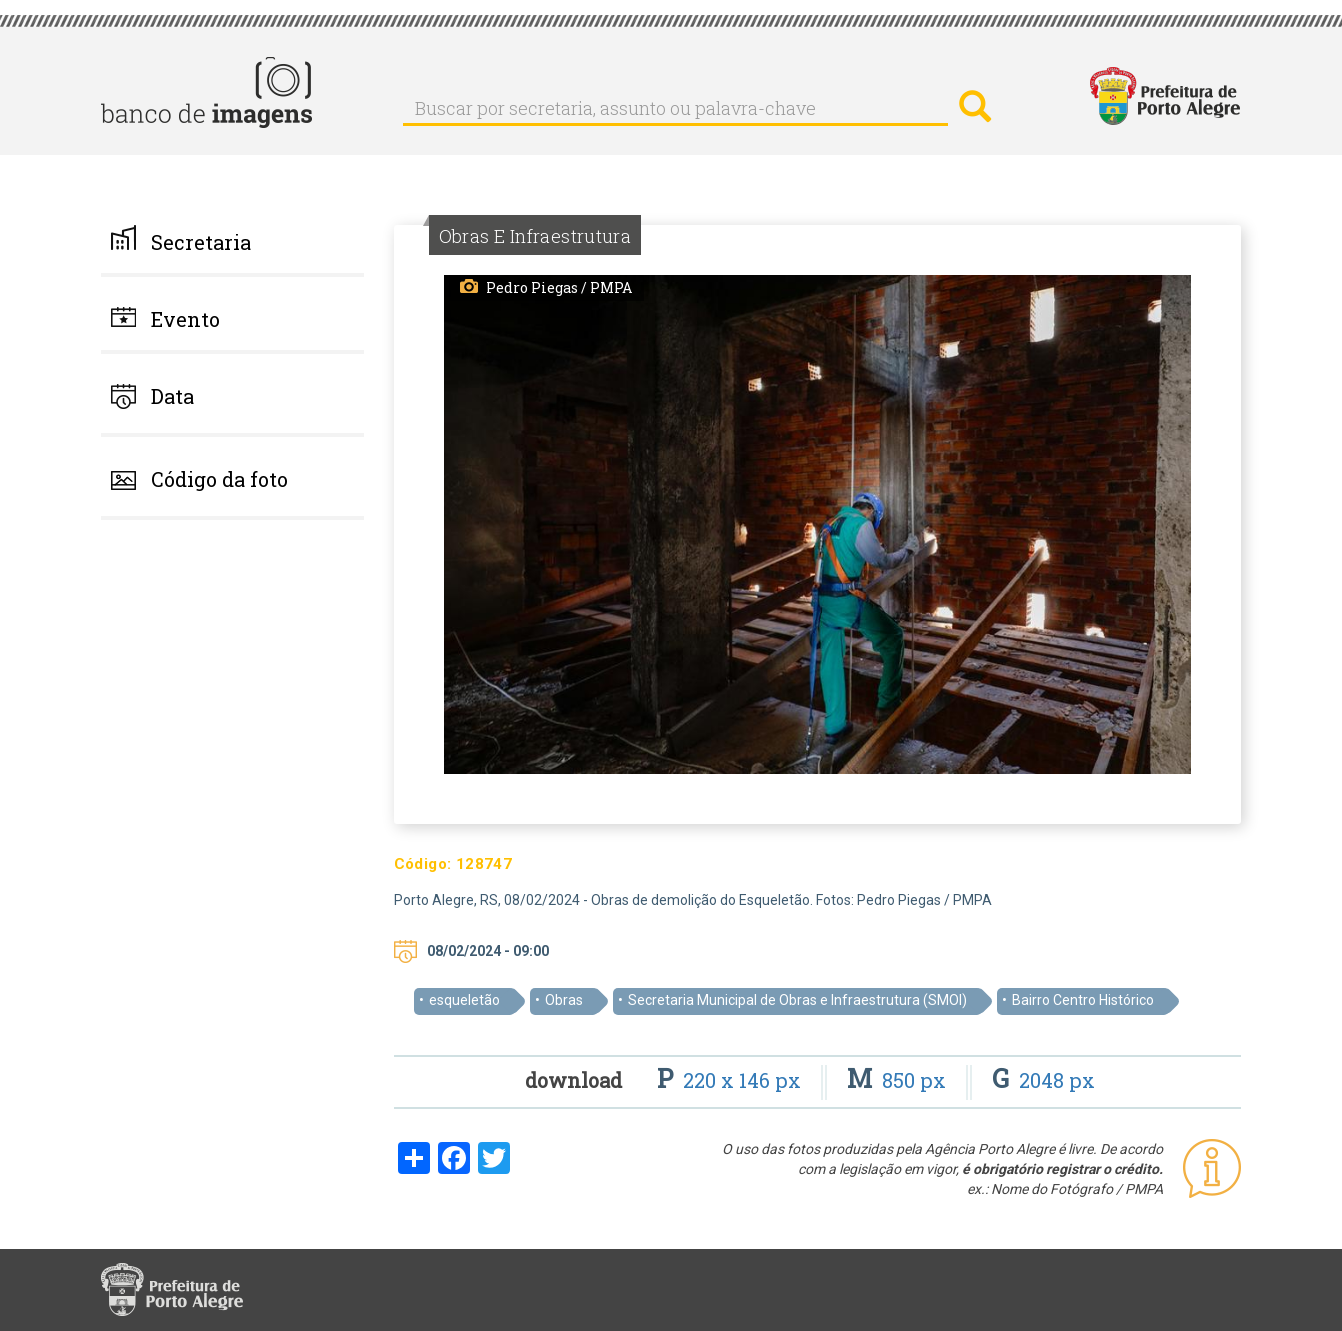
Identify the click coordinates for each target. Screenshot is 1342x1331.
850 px (899, 1080)
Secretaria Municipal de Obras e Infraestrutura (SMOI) (797, 1000)
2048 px (1043, 1080)
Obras (564, 1000)
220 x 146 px (731, 1080)
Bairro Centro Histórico (1083, 1000)
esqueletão (464, 1000)
